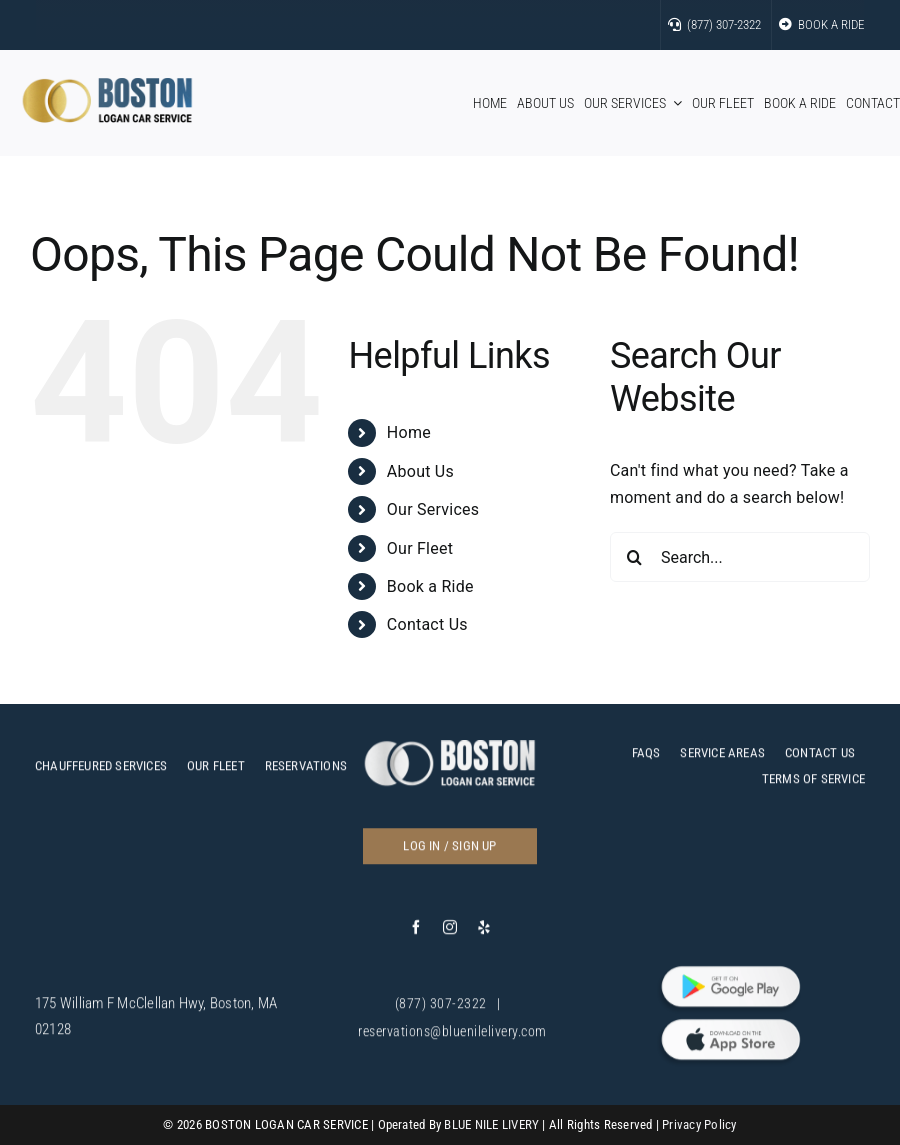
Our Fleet (420, 548)
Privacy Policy (699, 1124)
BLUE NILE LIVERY (491, 1124)
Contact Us (427, 624)
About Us (420, 471)
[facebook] (416, 935)
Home (409, 432)
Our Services (433, 509)
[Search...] (740, 557)
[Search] (635, 557)
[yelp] (484, 935)
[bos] (107, 85)
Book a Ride (430, 586)
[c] (450, 755)
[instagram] (450, 935)
